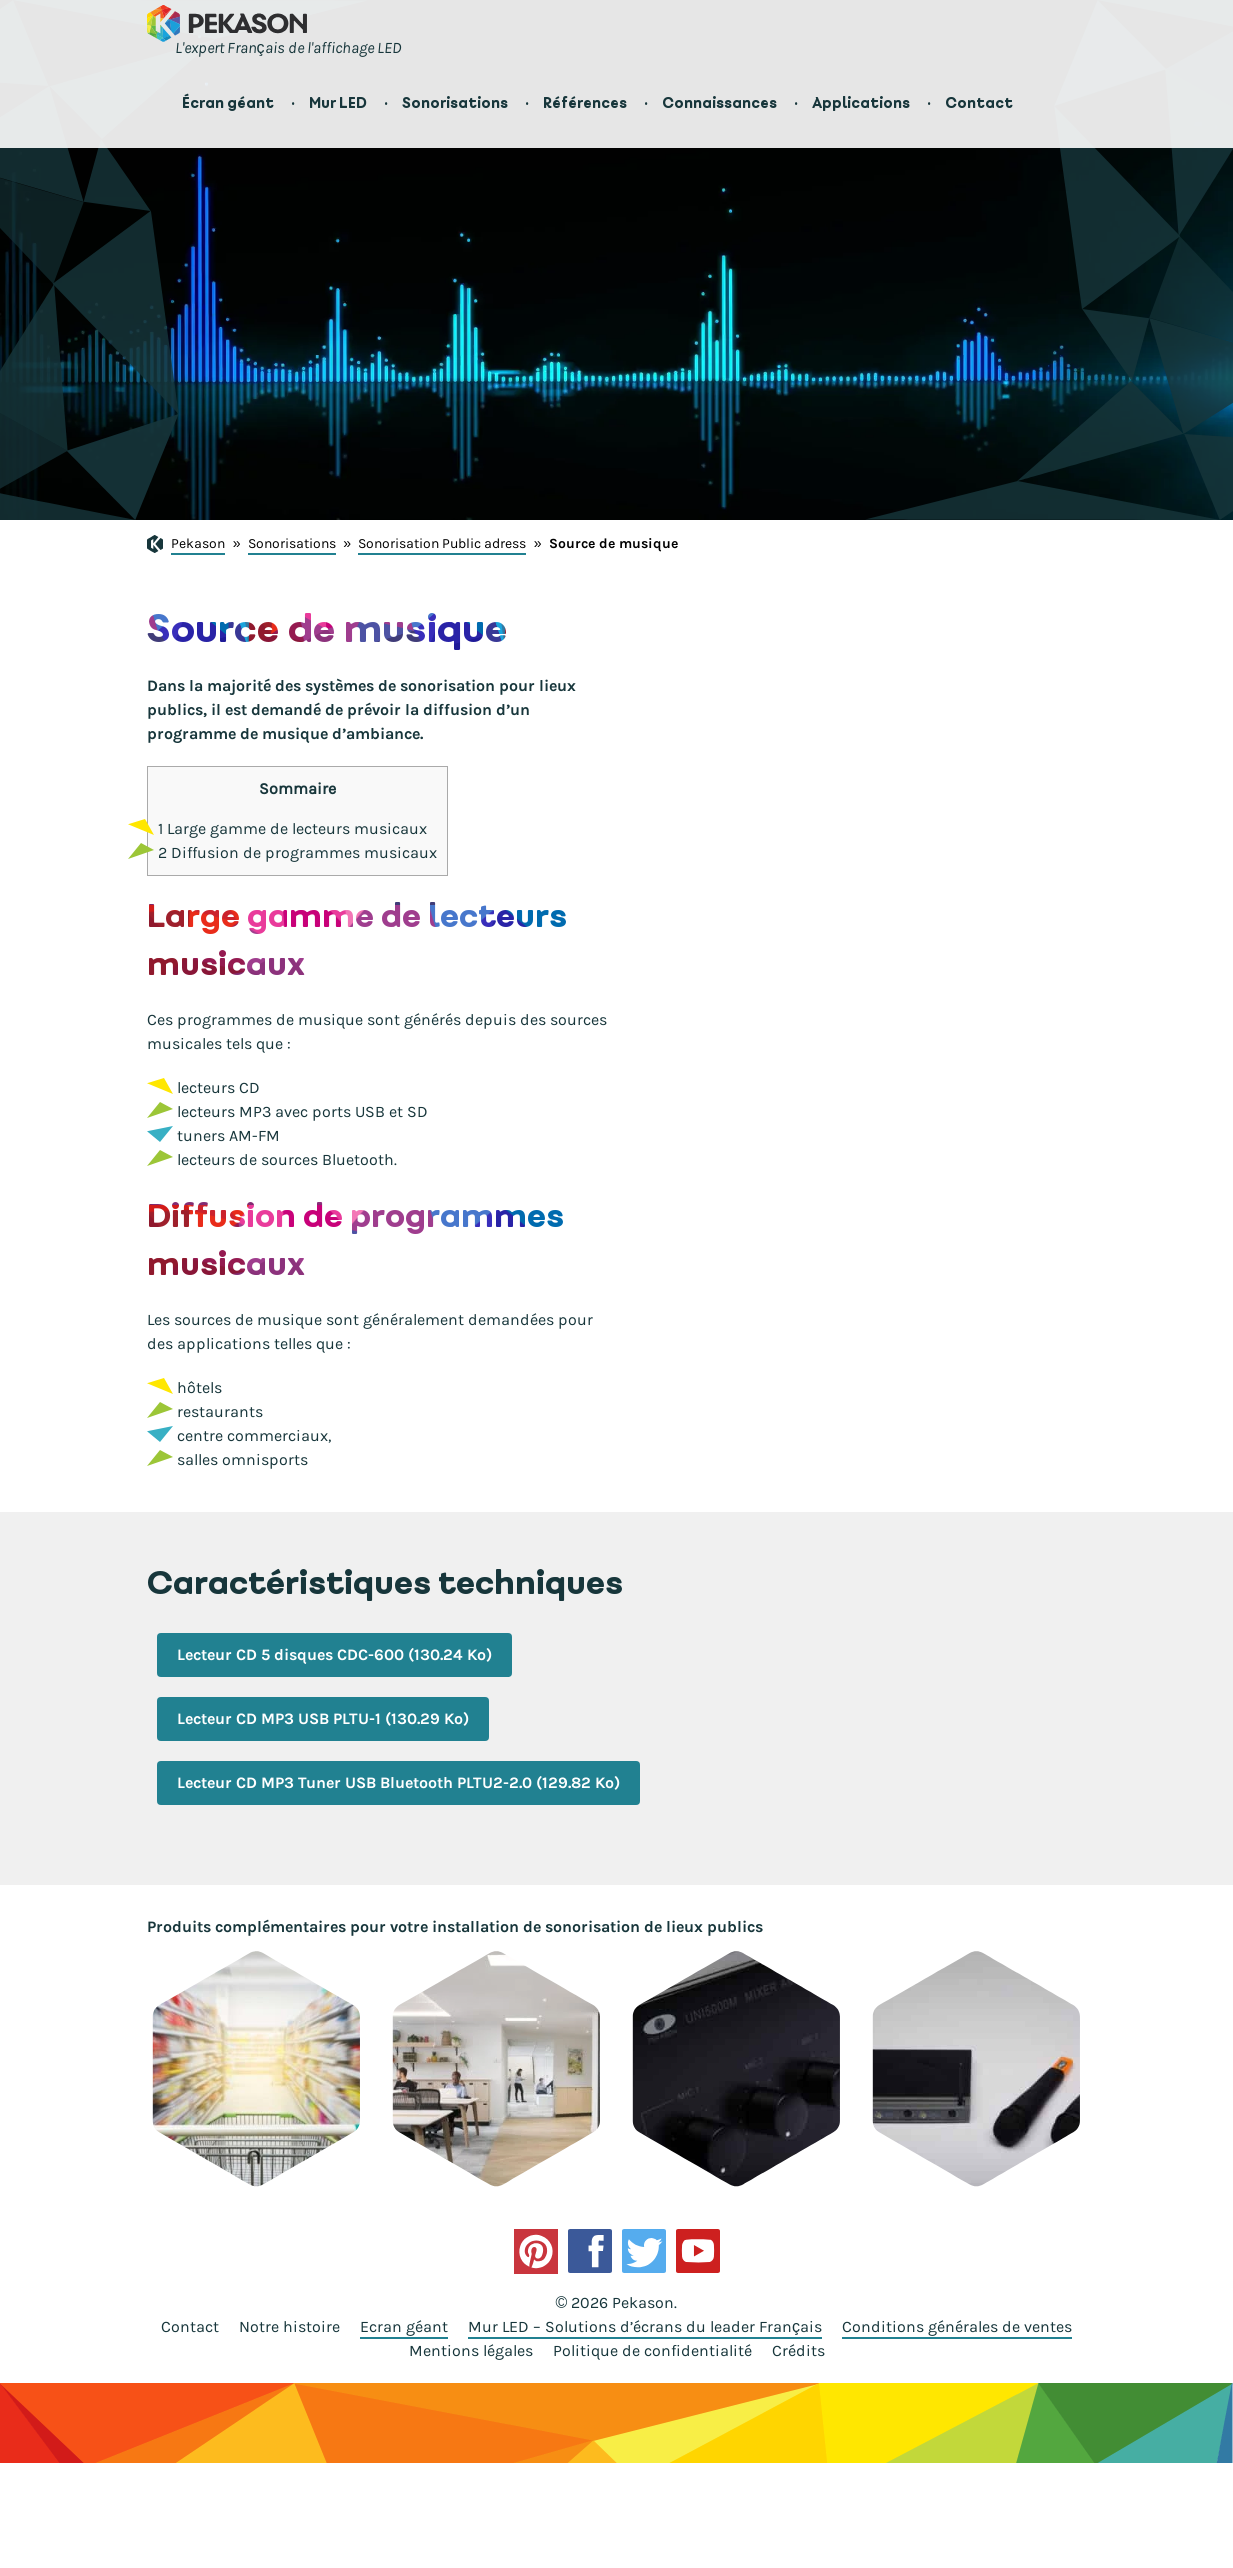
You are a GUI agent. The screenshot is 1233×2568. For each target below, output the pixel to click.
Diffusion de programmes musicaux (297, 852)
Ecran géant (404, 2326)
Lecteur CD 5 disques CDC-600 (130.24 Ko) (334, 1654)
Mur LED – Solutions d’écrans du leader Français (645, 2326)
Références (585, 102)
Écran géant (228, 102)
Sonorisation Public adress (442, 543)
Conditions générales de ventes (957, 2326)
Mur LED (338, 102)
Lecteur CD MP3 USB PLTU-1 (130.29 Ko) (323, 1718)
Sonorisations (455, 102)
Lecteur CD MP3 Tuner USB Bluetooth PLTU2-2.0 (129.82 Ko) (398, 1782)
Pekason (198, 543)
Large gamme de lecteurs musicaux (292, 828)
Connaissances (719, 102)
